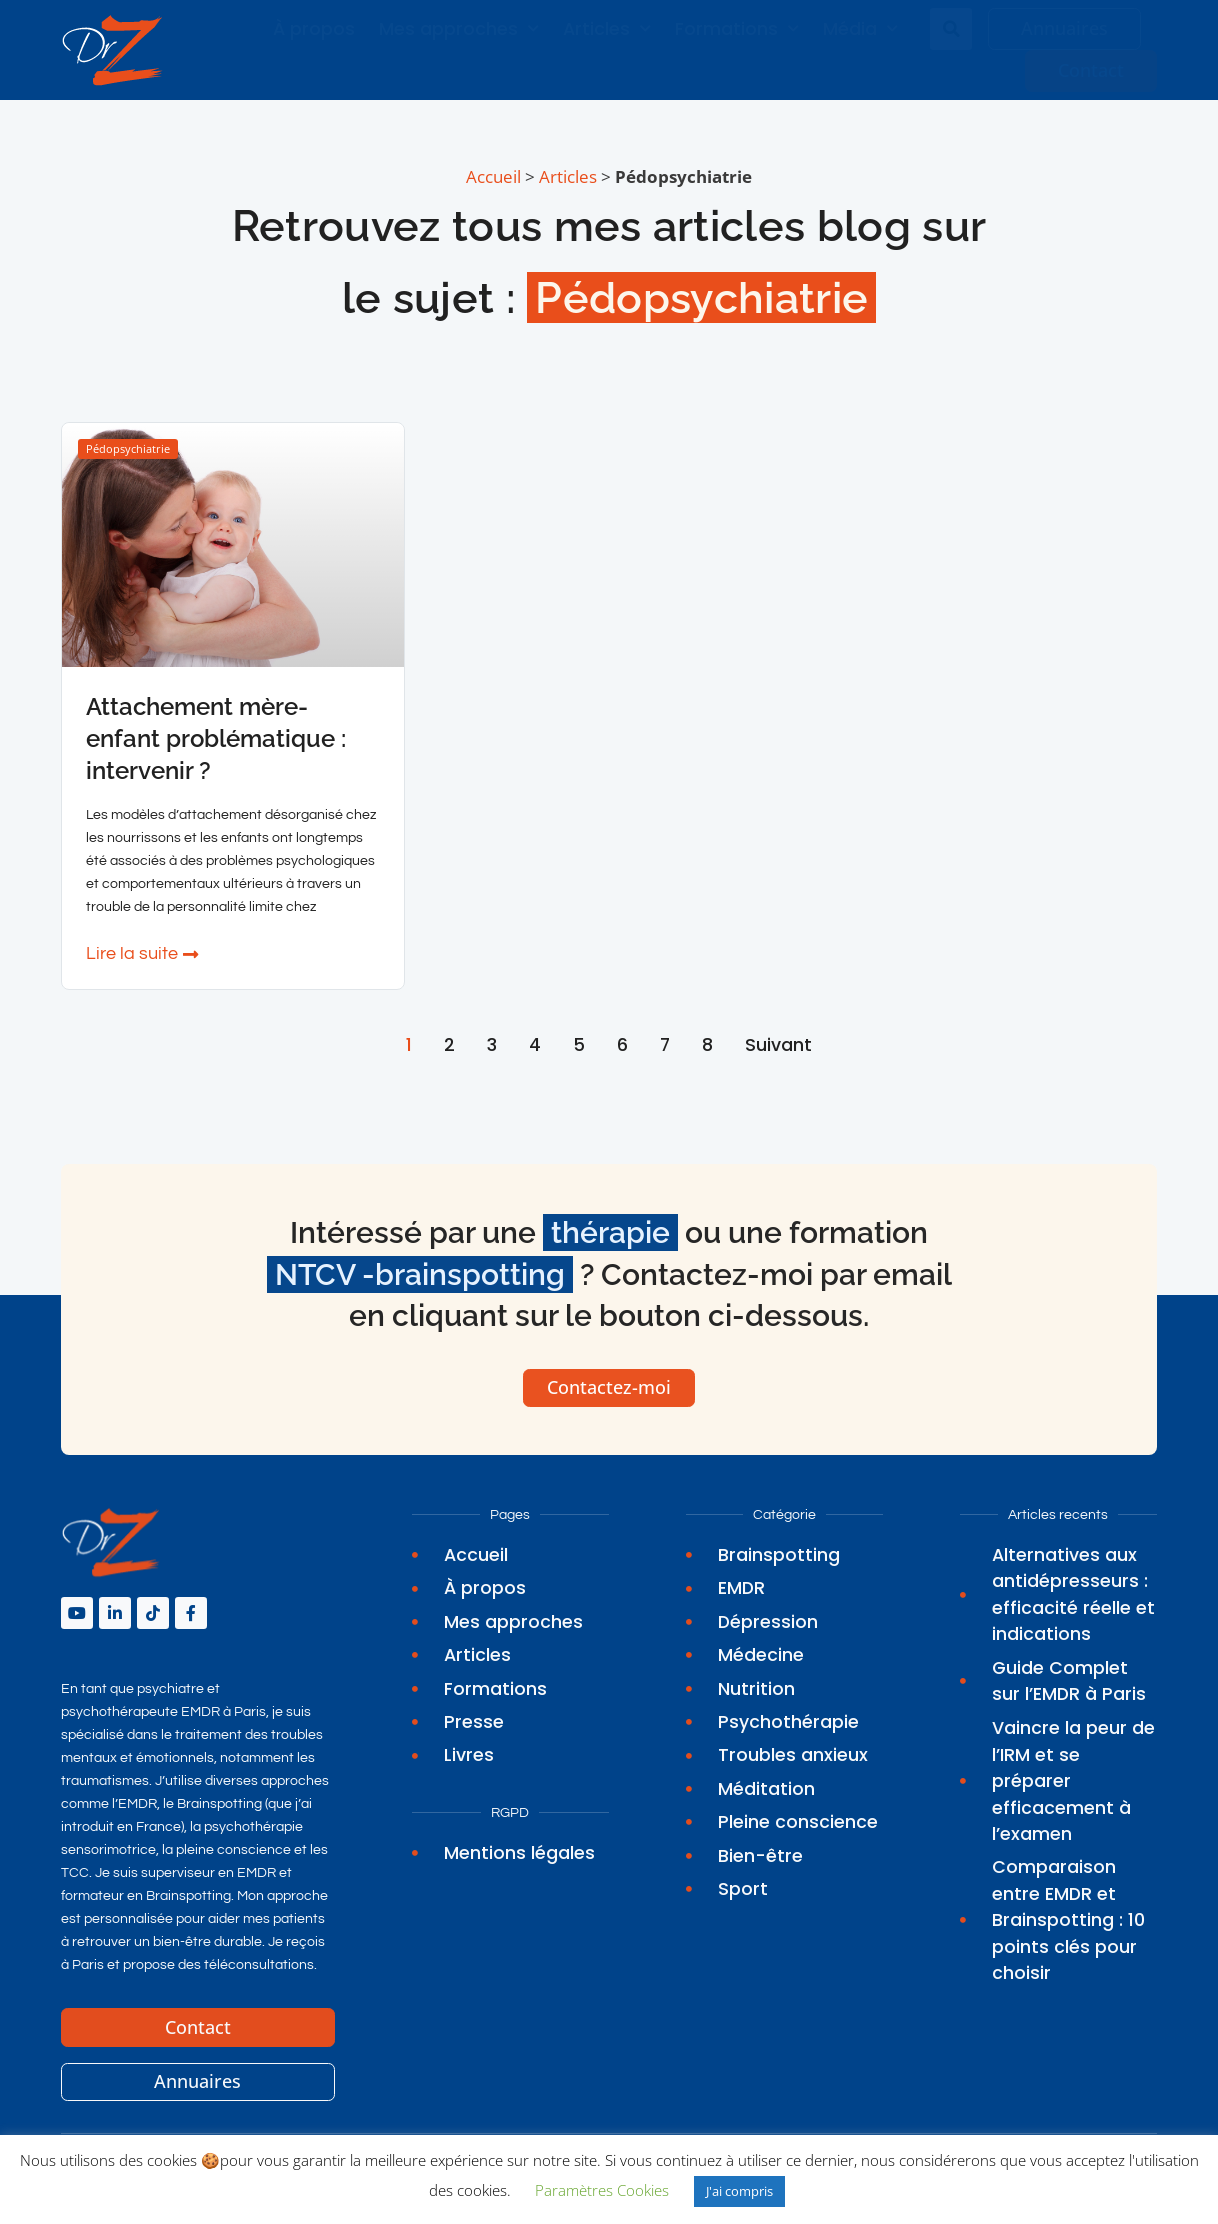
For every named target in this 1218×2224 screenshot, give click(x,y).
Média (860, 29)
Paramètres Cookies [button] (602, 2190)
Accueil (493, 176)
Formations (737, 29)
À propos (314, 29)
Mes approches (459, 29)
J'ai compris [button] (739, 2191)
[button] (951, 29)
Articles (607, 29)
